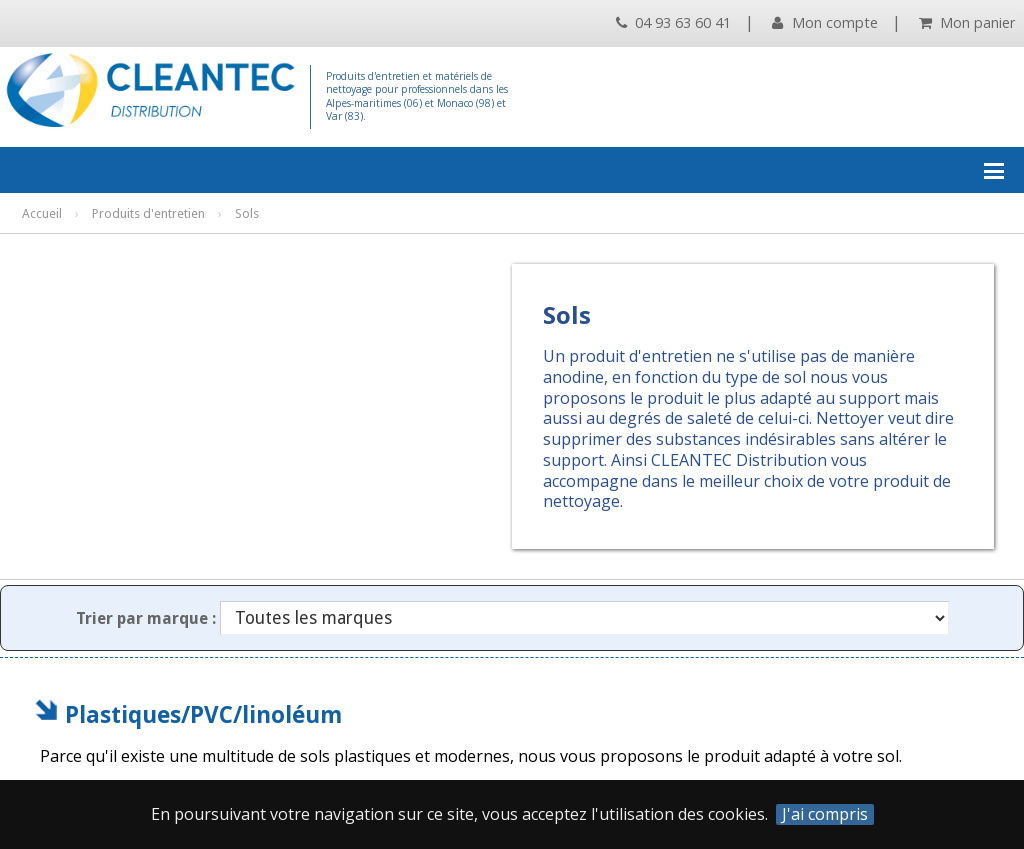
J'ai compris (825, 814)
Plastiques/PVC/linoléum (203, 714)
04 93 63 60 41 (673, 22)
